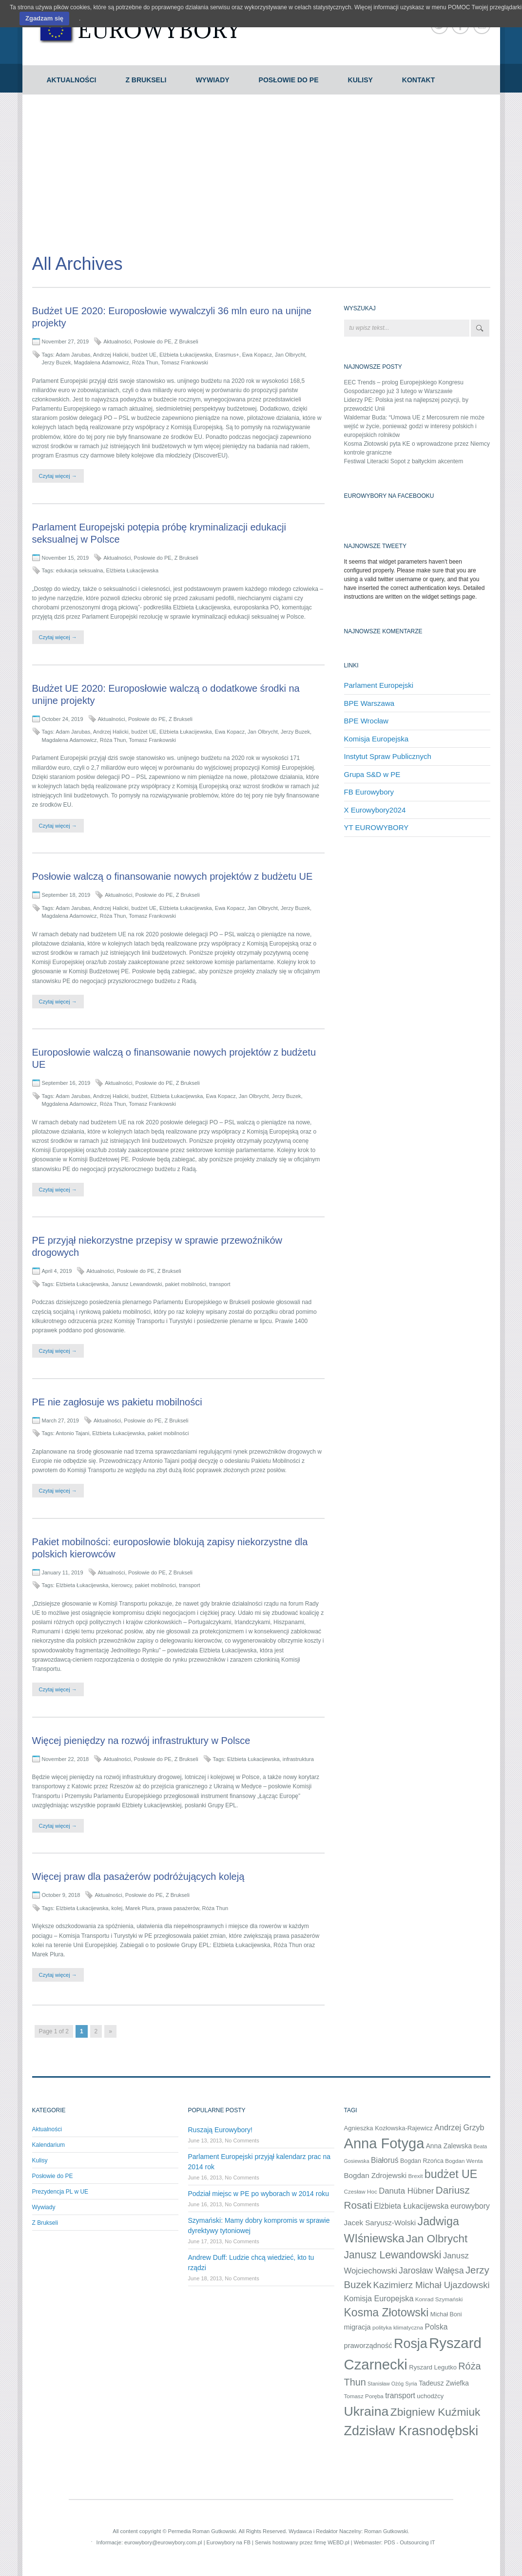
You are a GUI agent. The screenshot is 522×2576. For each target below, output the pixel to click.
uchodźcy (430, 2396)
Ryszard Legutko (433, 2367)
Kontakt (418, 80)
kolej (117, 1908)
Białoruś (385, 2160)
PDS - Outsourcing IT (409, 2542)
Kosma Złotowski (386, 2312)
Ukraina (366, 2411)
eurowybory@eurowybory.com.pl (163, 2542)
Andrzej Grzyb (459, 2127)
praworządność (368, 2345)
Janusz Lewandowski (137, 1284)
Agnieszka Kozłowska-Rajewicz (388, 2128)
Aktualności (72, 80)
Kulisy (360, 80)
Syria (411, 2384)
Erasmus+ (227, 355)
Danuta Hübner (406, 2191)
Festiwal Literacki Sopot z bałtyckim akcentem (404, 461)
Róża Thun (145, 362)
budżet (140, 1096)
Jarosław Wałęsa (431, 2270)
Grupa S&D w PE (372, 774)
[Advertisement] (261, 167)
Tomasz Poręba (364, 2396)
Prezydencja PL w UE (60, 2191)
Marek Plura (139, 1908)
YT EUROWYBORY (376, 827)
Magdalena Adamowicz (101, 362)
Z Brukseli (145, 80)
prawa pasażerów (178, 1908)
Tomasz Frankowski (184, 362)
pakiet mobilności (185, 1284)
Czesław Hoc (360, 2191)
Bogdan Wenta (464, 2161)
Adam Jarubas (73, 355)
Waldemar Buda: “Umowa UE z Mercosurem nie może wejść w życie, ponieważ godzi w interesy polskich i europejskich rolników (414, 426)
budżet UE (144, 355)
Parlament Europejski (379, 685)
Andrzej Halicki (111, 355)
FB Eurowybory (369, 792)
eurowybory (470, 2206)
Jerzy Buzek (56, 362)
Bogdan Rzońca (422, 2161)
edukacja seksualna (79, 570)
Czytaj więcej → (58, 476)
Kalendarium (48, 2144)
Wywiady (212, 80)
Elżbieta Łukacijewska (185, 355)
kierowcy (122, 1585)
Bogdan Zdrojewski (375, 2175)
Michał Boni (446, 2314)
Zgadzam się (44, 18)
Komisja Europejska (376, 739)
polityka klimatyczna (397, 2327)
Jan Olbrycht (290, 355)
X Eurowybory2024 (375, 810)
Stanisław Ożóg (385, 2384)
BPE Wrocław (366, 721)
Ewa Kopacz (257, 355)
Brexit (415, 2176)
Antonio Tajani (72, 1433)
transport (219, 1284)
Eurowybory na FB (229, 2542)
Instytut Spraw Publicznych (387, 756)
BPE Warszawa (369, 703)
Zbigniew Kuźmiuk (435, 2412)
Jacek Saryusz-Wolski (380, 2222)
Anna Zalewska (449, 2146)
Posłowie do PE (289, 80)
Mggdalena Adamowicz (69, 1104)
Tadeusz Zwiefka (444, 2383)
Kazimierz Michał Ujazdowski (431, 2285)
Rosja (410, 2343)
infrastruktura (298, 1759)
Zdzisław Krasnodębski (411, 2431)
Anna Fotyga (384, 2143)
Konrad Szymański (439, 2299)
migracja (357, 2327)
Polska (436, 2327)
